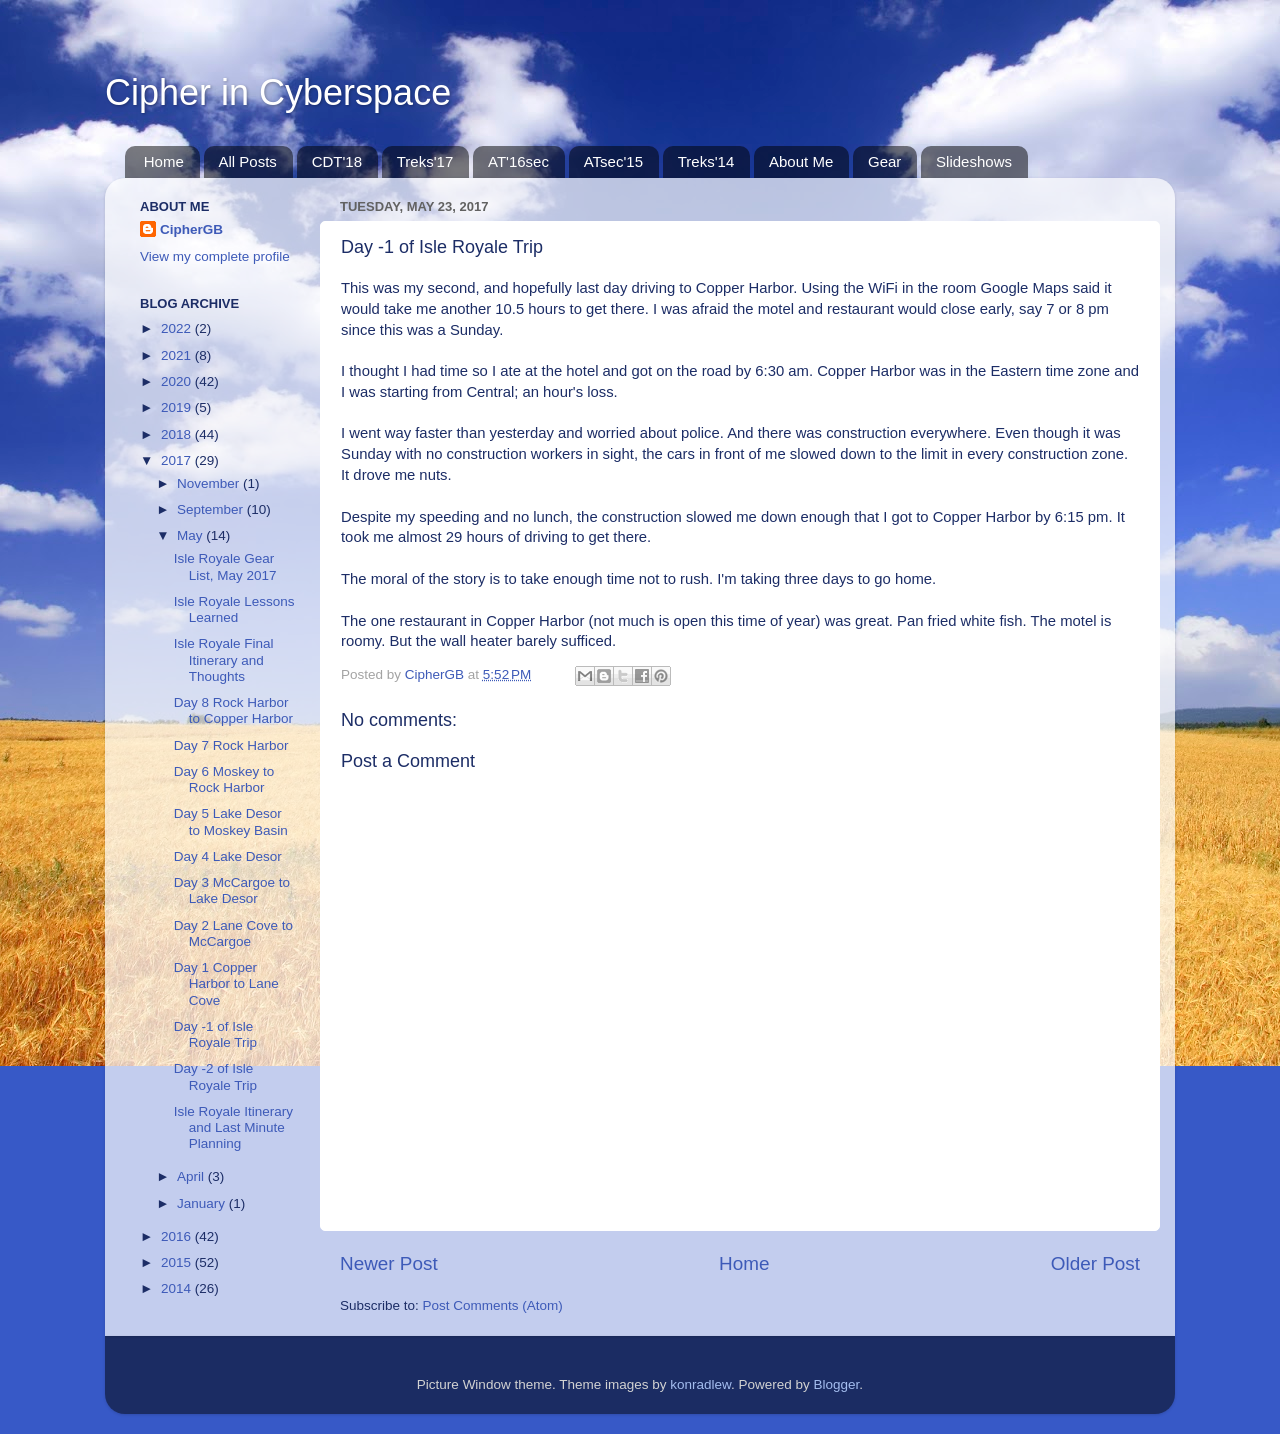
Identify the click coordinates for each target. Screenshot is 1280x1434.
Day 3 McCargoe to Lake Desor (232, 890)
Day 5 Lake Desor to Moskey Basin (231, 821)
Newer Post (389, 1263)
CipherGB (191, 229)
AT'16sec (518, 161)
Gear (884, 161)
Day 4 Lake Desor (228, 856)
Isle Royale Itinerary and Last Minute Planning (233, 1127)
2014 (178, 1288)
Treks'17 (425, 161)
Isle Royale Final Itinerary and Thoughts (224, 659)
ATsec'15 (613, 161)
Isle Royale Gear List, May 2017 (225, 566)
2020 (178, 381)
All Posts (248, 161)
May (191, 535)
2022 (178, 328)
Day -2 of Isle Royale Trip (215, 1076)
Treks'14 (706, 161)
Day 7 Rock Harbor (231, 745)
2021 (178, 355)
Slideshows (974, 161)
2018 (178, 434)
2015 (178, 1262)
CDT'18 (337, 161)
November (210, 483)
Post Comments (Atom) (493, 1305)
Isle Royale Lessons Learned (234, 609)
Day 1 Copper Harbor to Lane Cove (226, 983)
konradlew (700, 1384)
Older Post (1095, 1263)
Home (164, 161)
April (192, 1176)
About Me (801, 161)
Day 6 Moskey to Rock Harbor (224, 779)
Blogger (837, 1384)
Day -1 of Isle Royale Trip (215, 1034)
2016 (178, 1236)
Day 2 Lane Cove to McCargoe (233, 933)
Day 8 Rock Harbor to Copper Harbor (233, 710)
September (212, 509)
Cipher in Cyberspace (278, 92)
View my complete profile (215, 256)
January (203, 1203)
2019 (178, 407)
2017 (178, 460)
